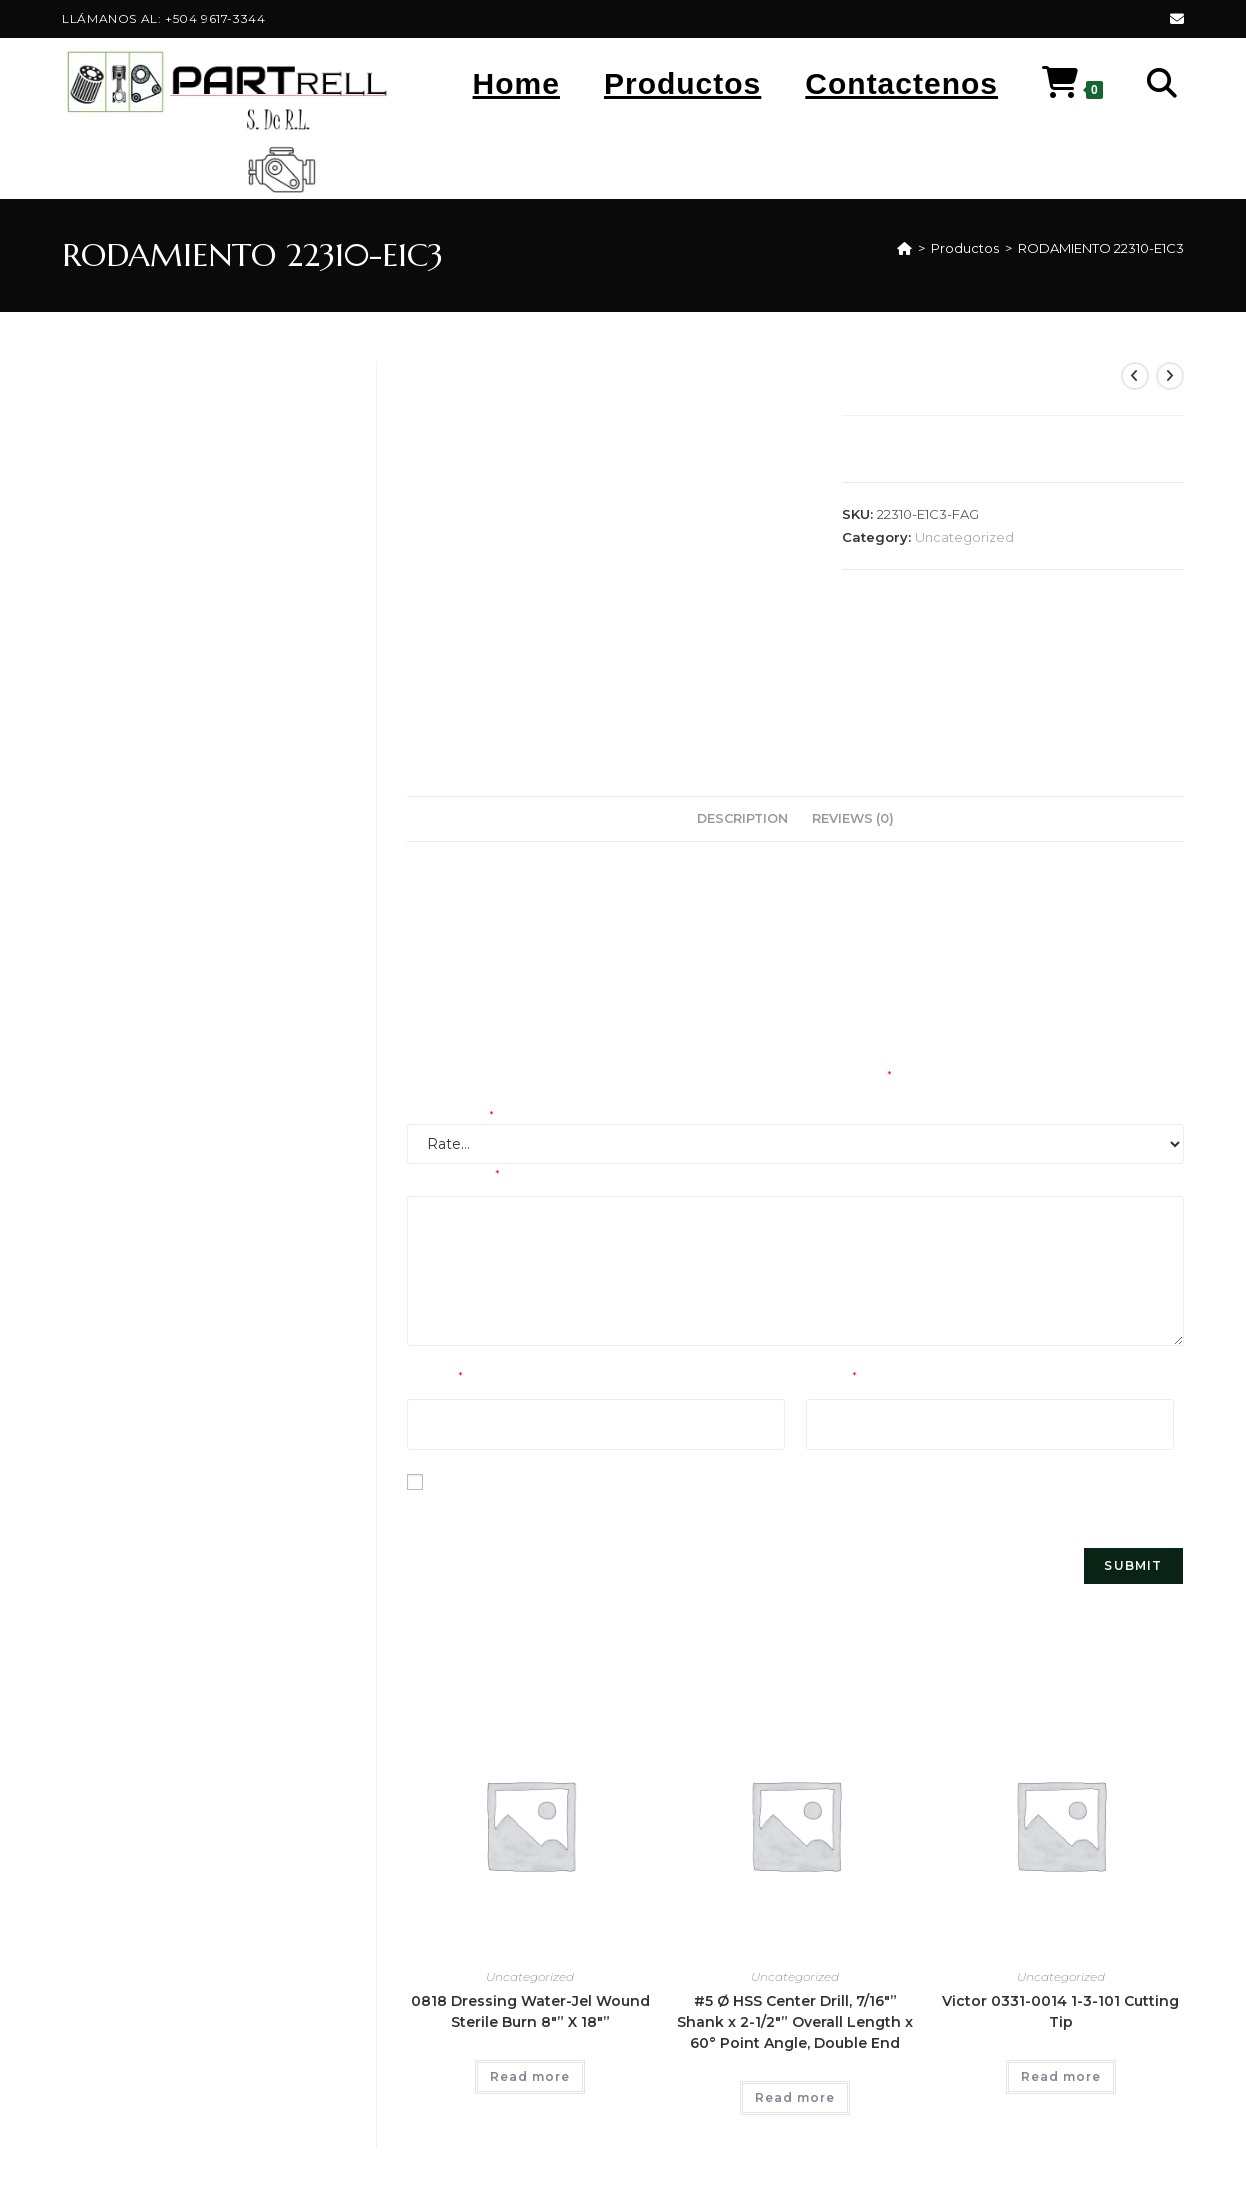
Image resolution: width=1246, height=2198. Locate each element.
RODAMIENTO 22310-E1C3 (1101, 248)
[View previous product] (1135, 376)
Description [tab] (742, 818)
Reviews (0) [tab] (853, 818)
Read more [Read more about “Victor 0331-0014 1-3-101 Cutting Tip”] (1061, 2076)
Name (435, 1378)
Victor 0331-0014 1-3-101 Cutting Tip (1060, 2011)
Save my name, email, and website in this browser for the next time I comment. (686, 1507)
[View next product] (1170, 376)
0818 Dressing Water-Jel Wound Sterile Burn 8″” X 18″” (530, 2011)
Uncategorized (964, 537)
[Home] (904, 248)
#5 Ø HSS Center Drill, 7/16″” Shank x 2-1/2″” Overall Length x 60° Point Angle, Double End (795, 2022)
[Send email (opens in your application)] (1174, 19)
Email (831, 1378)
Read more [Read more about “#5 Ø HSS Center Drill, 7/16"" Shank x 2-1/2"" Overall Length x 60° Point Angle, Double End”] (795, 2097)
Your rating (450, 1117)
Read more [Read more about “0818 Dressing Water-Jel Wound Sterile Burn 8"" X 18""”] (530, 2076)
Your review (453, 1176)
